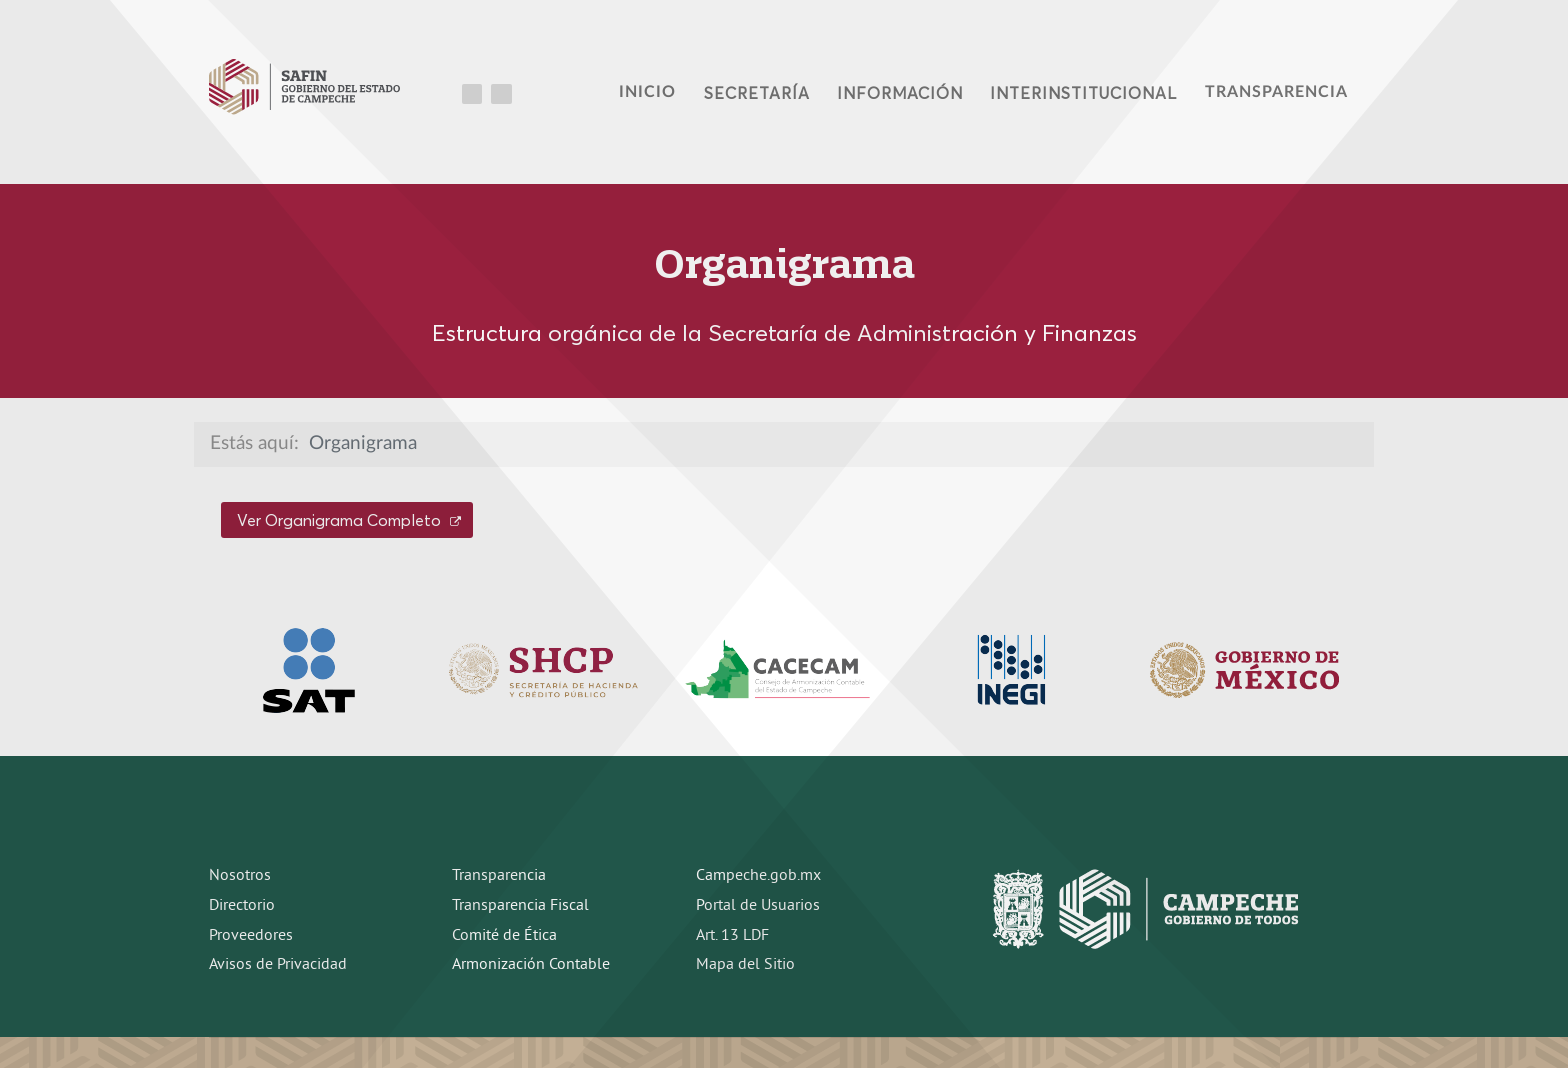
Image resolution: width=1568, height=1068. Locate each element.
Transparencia (499, 876)
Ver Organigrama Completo (349, 520)
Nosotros (240, 876)
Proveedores (251, 936)
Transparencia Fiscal (520, 906)
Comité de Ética (504, 936)
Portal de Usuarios (758, 906)
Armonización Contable (531, 965)
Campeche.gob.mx (758, 876)
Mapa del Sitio (745, 965)
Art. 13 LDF (732, 936)
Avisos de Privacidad (278, 965)
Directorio (242, 906)
